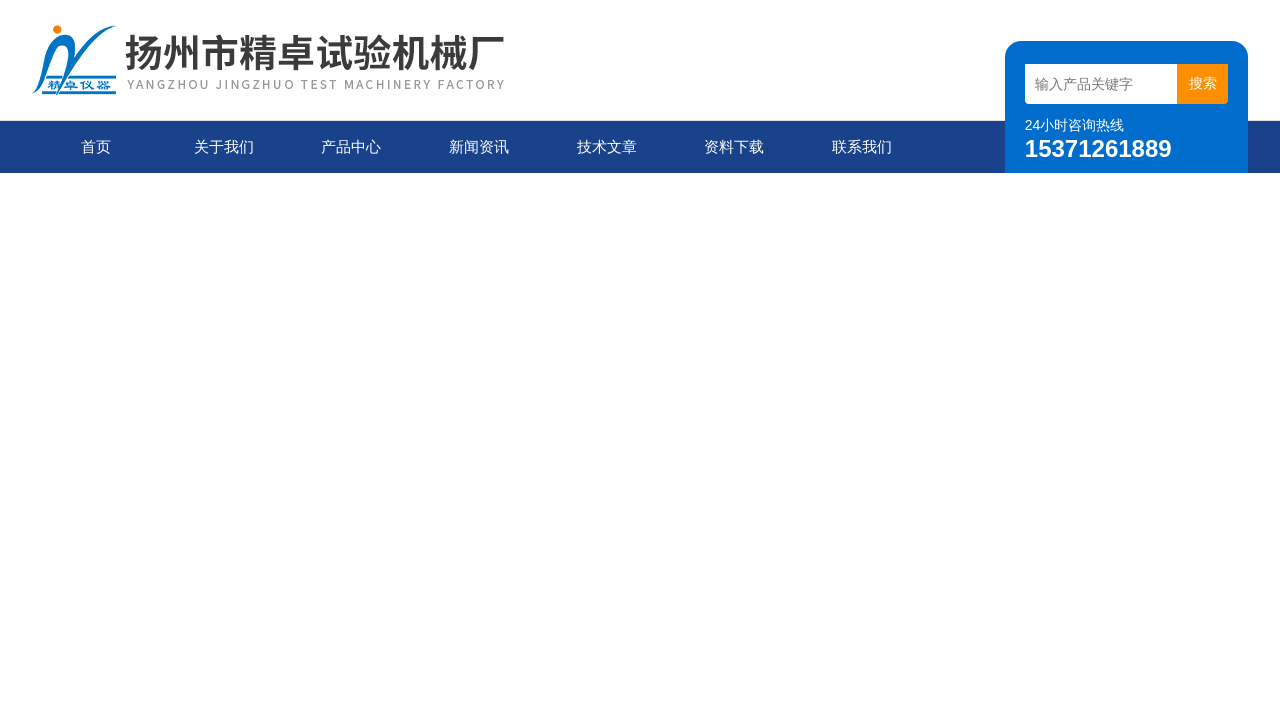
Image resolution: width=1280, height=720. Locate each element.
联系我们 (862, 146)
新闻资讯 (479, 146)
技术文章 (607, 146)
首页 (96, 146)
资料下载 (734, 146)
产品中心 (351, 146)
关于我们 (224, 146)
